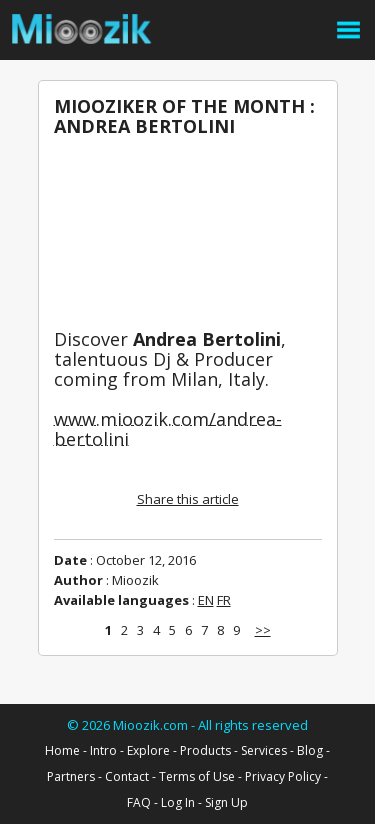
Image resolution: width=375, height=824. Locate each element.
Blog (310, 750)
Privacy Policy (283, 776)
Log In (178, 802)
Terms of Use (197, 776)
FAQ (139, 802)
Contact (127, 776)
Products (205, 750)
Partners (71, 776)
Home (62, 750)
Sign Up (226, 802)
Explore (148, 750)
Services (264, 750)
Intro (103, 750)
